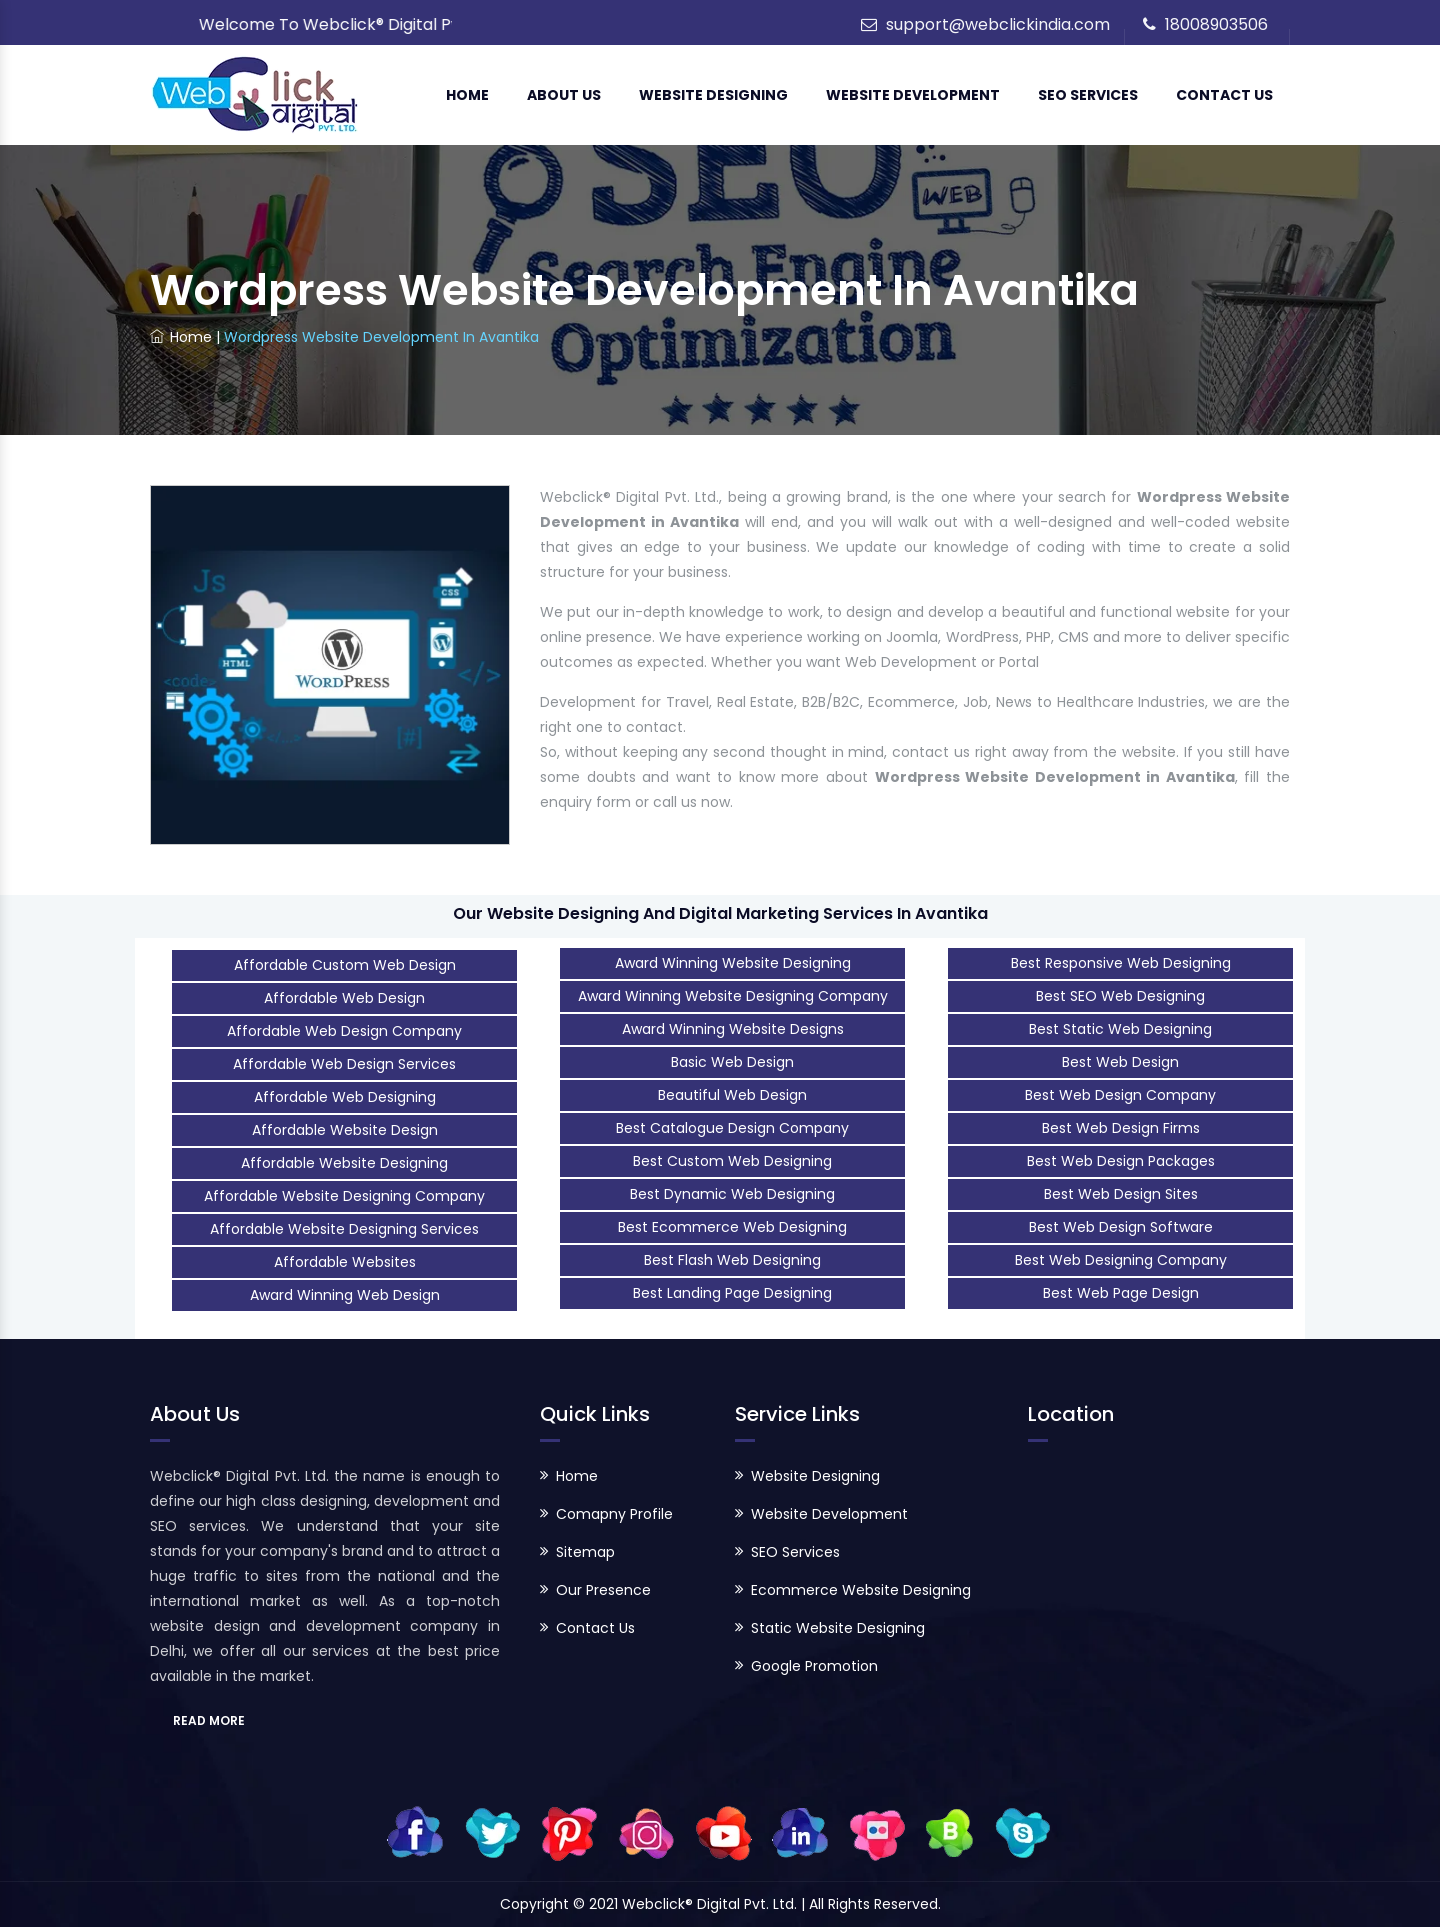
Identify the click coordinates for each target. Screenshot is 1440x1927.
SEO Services (1088, 95)
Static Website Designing (838, 1628)
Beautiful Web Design (732, 1095)
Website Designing (713, 95)
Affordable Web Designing (345, 1097)
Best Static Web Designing (1120, 1029)
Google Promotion (814, 1666)
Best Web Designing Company (1121, 1260)
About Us (564, 95)
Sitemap (585, 1552)
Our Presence (603, 1590)
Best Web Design (1120, 1062)
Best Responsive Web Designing (1121, 963)
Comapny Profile (614, 1514)
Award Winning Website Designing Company (733, 996)
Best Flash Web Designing (732, 1260)
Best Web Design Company (1120, 1095)
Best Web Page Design (1121, 1293)
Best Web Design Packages (1121, 1161)
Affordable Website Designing (344, 1163)
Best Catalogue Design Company (732, 1128)
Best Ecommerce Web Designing (732, 1227)
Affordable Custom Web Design (345, 965)
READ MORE (209, 1720)
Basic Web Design (732, 1062)
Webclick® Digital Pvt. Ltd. (711, 1904)
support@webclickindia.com (998, 24)
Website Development (913, 95)
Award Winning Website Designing (733, 963)
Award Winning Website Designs (733, 1029)
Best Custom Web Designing (732, 1161)
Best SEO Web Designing (1120, 996)
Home (467, 95)
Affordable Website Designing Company (344, 1196)
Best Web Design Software (1121, 1227)
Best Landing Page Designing (732, 1293)
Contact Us (1224, 95)
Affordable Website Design (345, 1130)
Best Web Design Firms (1121, 1128)
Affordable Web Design (344, 998)
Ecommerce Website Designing (861, 1590)
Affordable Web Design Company (344, 1031)
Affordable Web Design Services (344, 1064)
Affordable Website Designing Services (344, 1229)
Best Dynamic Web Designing (732, 1194)
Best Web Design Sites (1121, 1194)
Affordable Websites (345, 1262)
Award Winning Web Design (345, 1295)
